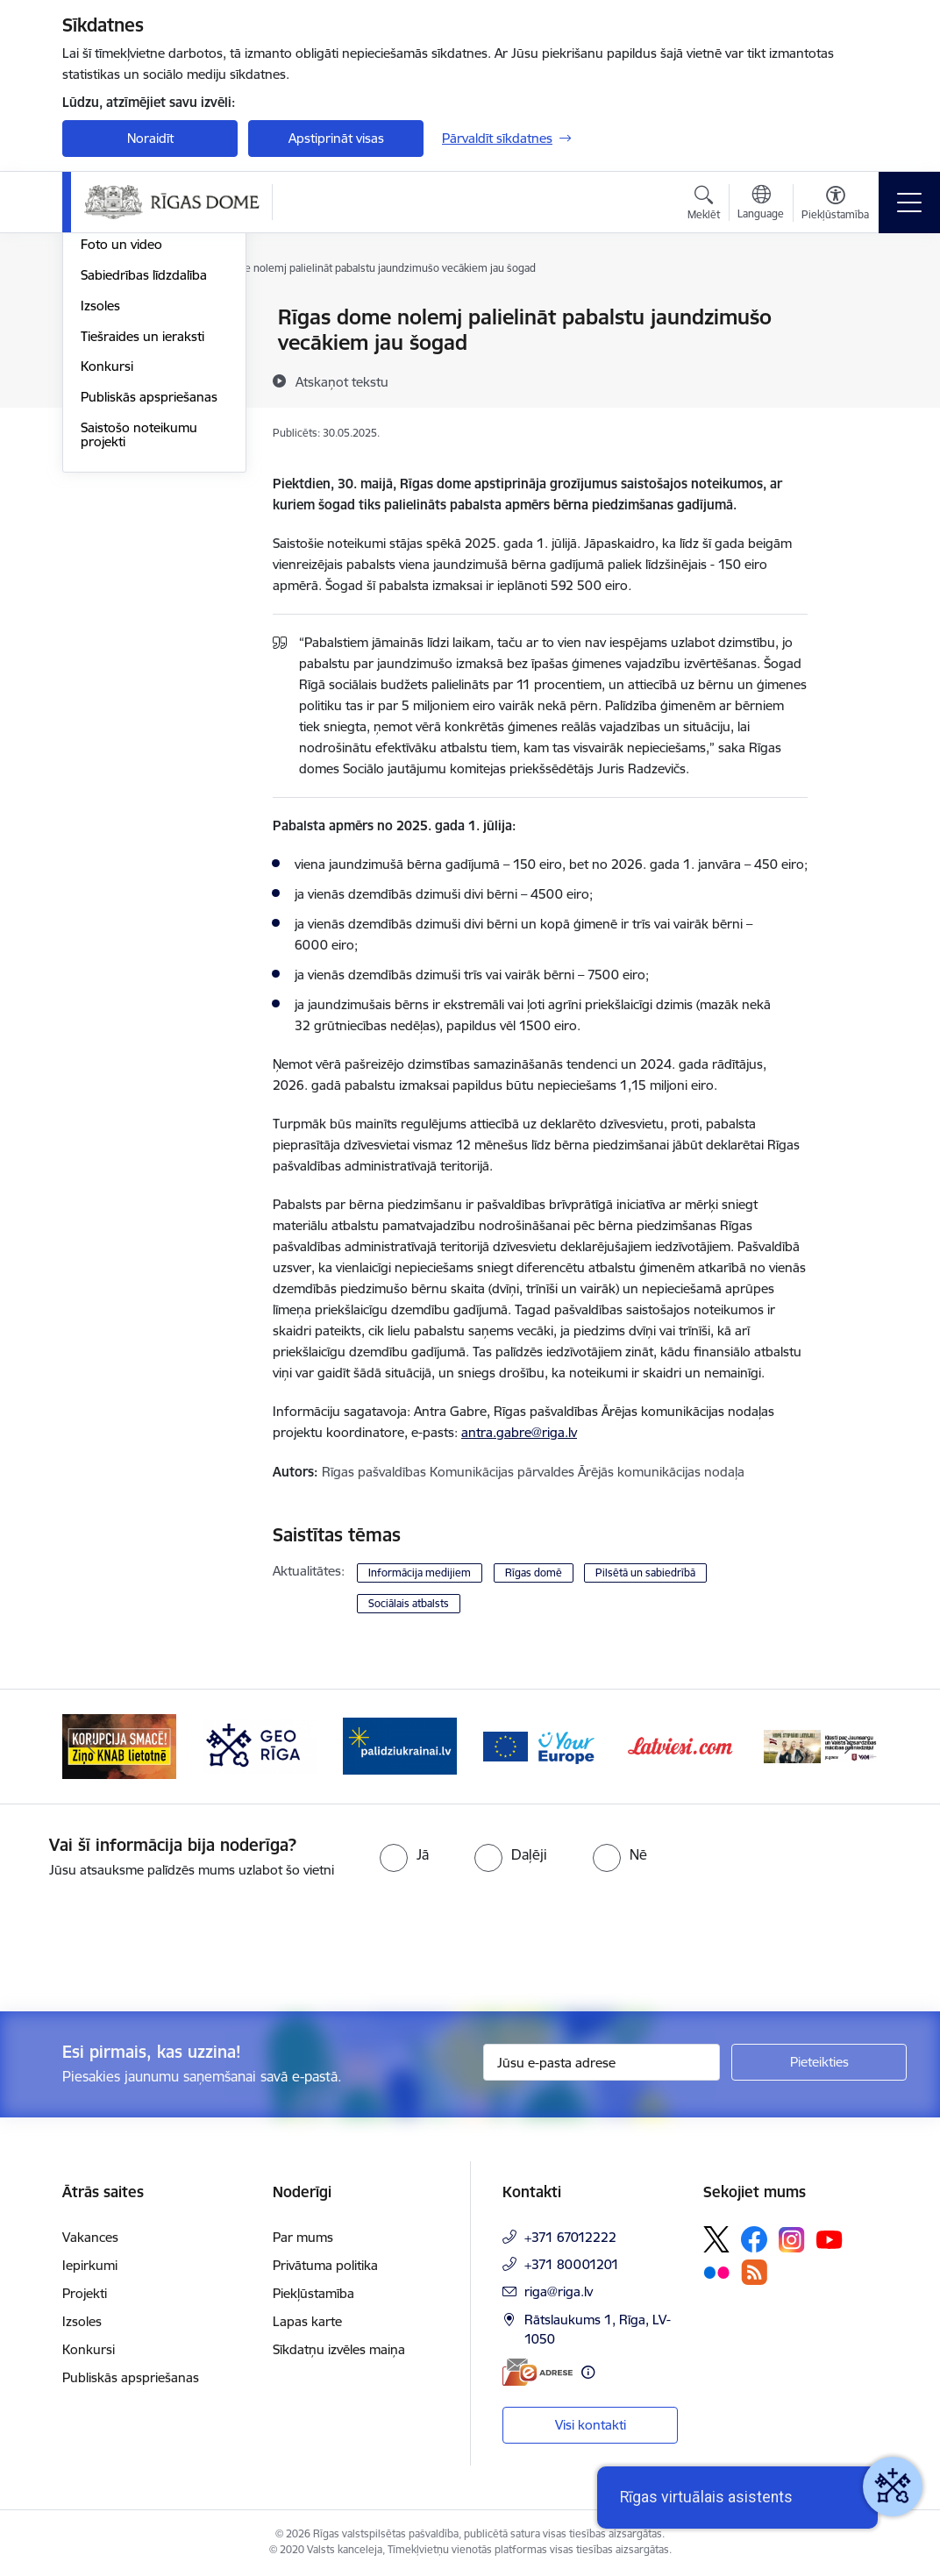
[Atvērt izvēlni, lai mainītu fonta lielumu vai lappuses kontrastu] (835, 205)
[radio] (404, 1854)
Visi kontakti (590, 2424)
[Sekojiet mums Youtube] (829, 2238)
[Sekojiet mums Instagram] (792, 2239)
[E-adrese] (537, 2372)
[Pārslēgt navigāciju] (909, 202)
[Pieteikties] (819, 2062)
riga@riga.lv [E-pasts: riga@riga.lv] (558, 2291)
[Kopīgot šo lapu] (853, 353)
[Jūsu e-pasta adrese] (601, 2062)
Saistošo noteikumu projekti (139, 644)
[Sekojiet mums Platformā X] (716, 2239)
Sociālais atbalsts (408, 1603)
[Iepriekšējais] (91, 1746)
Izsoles (100, 515)
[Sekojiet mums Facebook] (754, 2239)
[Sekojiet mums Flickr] (716, 2271)
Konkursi (107, 576)
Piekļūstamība (313, 2293)
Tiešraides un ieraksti (142, 545)
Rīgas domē (533, 1572)
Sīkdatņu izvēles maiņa (339, 2349)
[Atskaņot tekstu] (342, 381)
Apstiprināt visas (336, 138)
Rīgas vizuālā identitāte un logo (148, 417)
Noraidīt (150, 138)
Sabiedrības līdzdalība (144, 484)
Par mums (303, 2237)
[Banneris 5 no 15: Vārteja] (680, 1745)
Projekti (84, 2293)
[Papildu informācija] (588, 2372)
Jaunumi (106, 318)
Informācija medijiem (419, 1572)
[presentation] (146, 1946)
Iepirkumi (90, 2265)
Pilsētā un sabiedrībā (645, 1572)
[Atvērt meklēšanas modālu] (704, 205)
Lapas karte (307, 2321)
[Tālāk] (849, 1746)
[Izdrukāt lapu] (853, 309)
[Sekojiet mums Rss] (754, 2272)
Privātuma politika (325, 2265)
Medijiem (107, 379)
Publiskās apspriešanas (149, 606)
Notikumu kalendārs (140, 348)
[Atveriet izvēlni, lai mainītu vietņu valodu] (761, 204)
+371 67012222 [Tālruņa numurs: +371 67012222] (570, 2237)
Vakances (90, 2237)
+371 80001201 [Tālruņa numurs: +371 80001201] (571, 2264)
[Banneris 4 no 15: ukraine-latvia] (540, 1745)
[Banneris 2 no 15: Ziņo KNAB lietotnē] (260, 1745)
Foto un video (121, 454)
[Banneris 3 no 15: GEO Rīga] (400, 1745)
